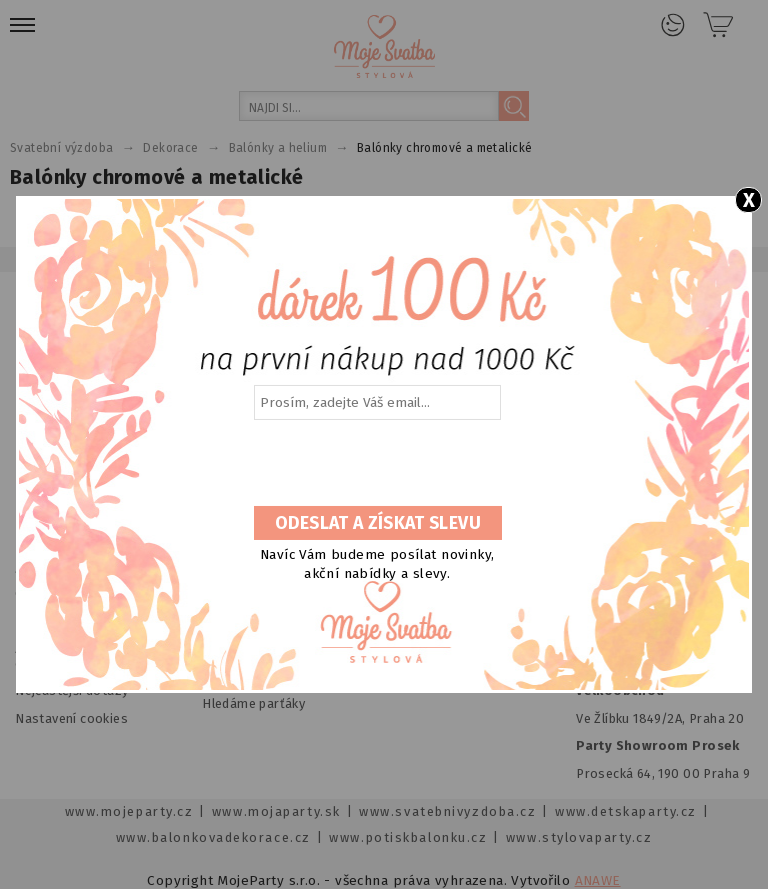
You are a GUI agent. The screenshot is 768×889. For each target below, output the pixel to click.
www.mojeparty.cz (129, 811)
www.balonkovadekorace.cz (213, 837)
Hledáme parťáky (253, 703)
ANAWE (598, 880)
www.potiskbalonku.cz (408, 837)
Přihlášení (673, 25)
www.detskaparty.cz (626, 811)
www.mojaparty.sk (276, 811)
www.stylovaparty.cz (579, 837)
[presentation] (376, 464)
